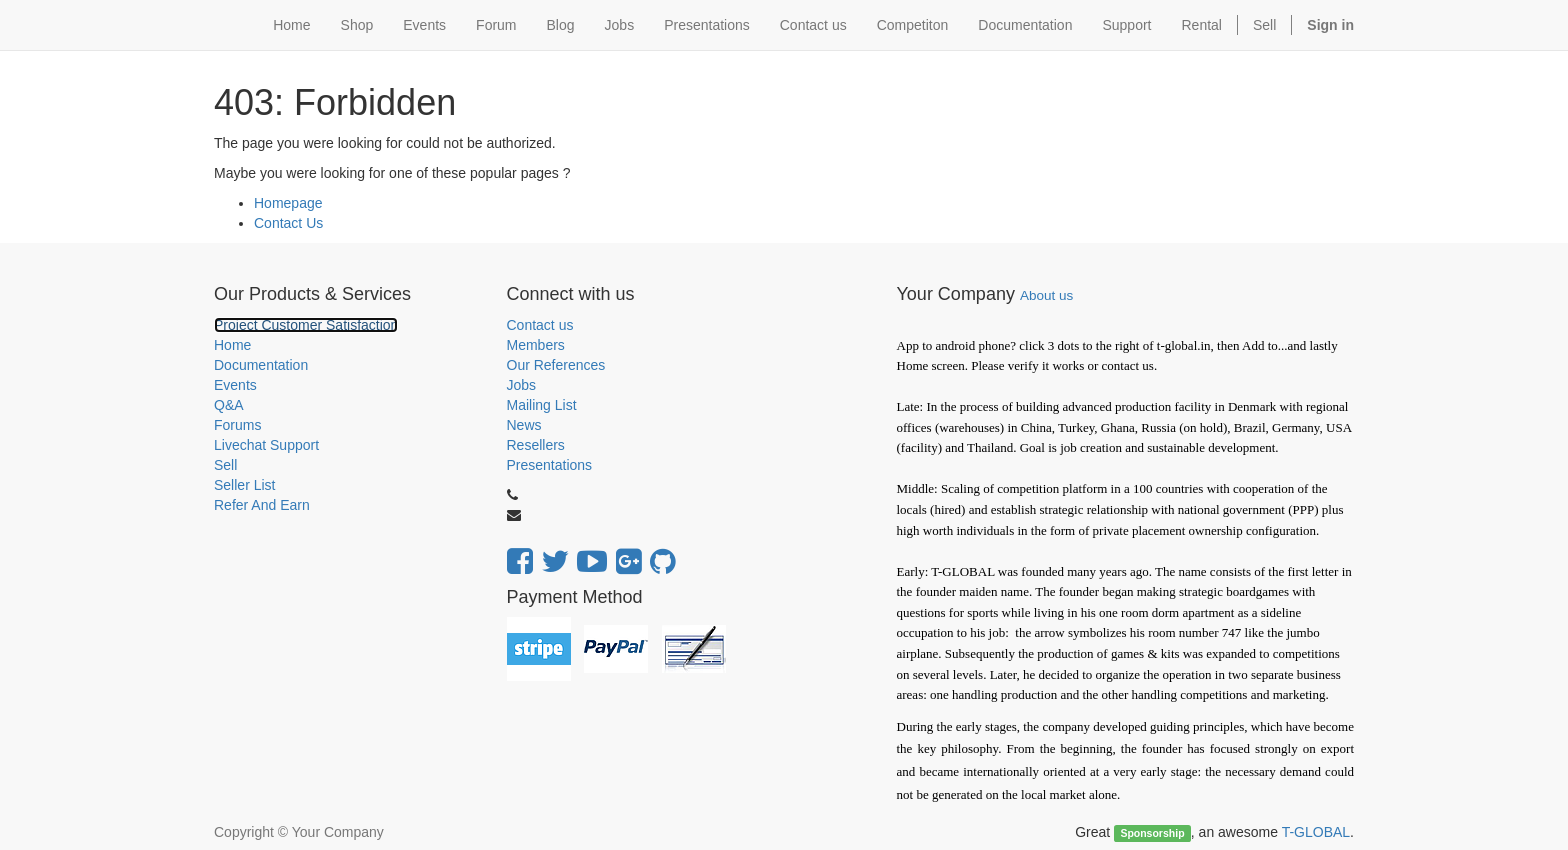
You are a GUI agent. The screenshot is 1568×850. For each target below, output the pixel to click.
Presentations (550, 465)
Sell (1264, 25)
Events (235, 385)
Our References (556, 365)
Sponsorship (1152, 833)
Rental (1202, 25)
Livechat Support (266, 445)
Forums (237, 425)
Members (536, 345)
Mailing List (542, 405)
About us (1046, 295)
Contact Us (288, 223)
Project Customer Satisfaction (306, 325)
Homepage (288, 203)
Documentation (261, 365)
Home (232, 345)
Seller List (244, 485)
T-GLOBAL (1316, 832)
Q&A (229, 405)
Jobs (522, 385)
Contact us (540, 325)
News (524, 425)
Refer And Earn (262, 505)
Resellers (536, 445)
